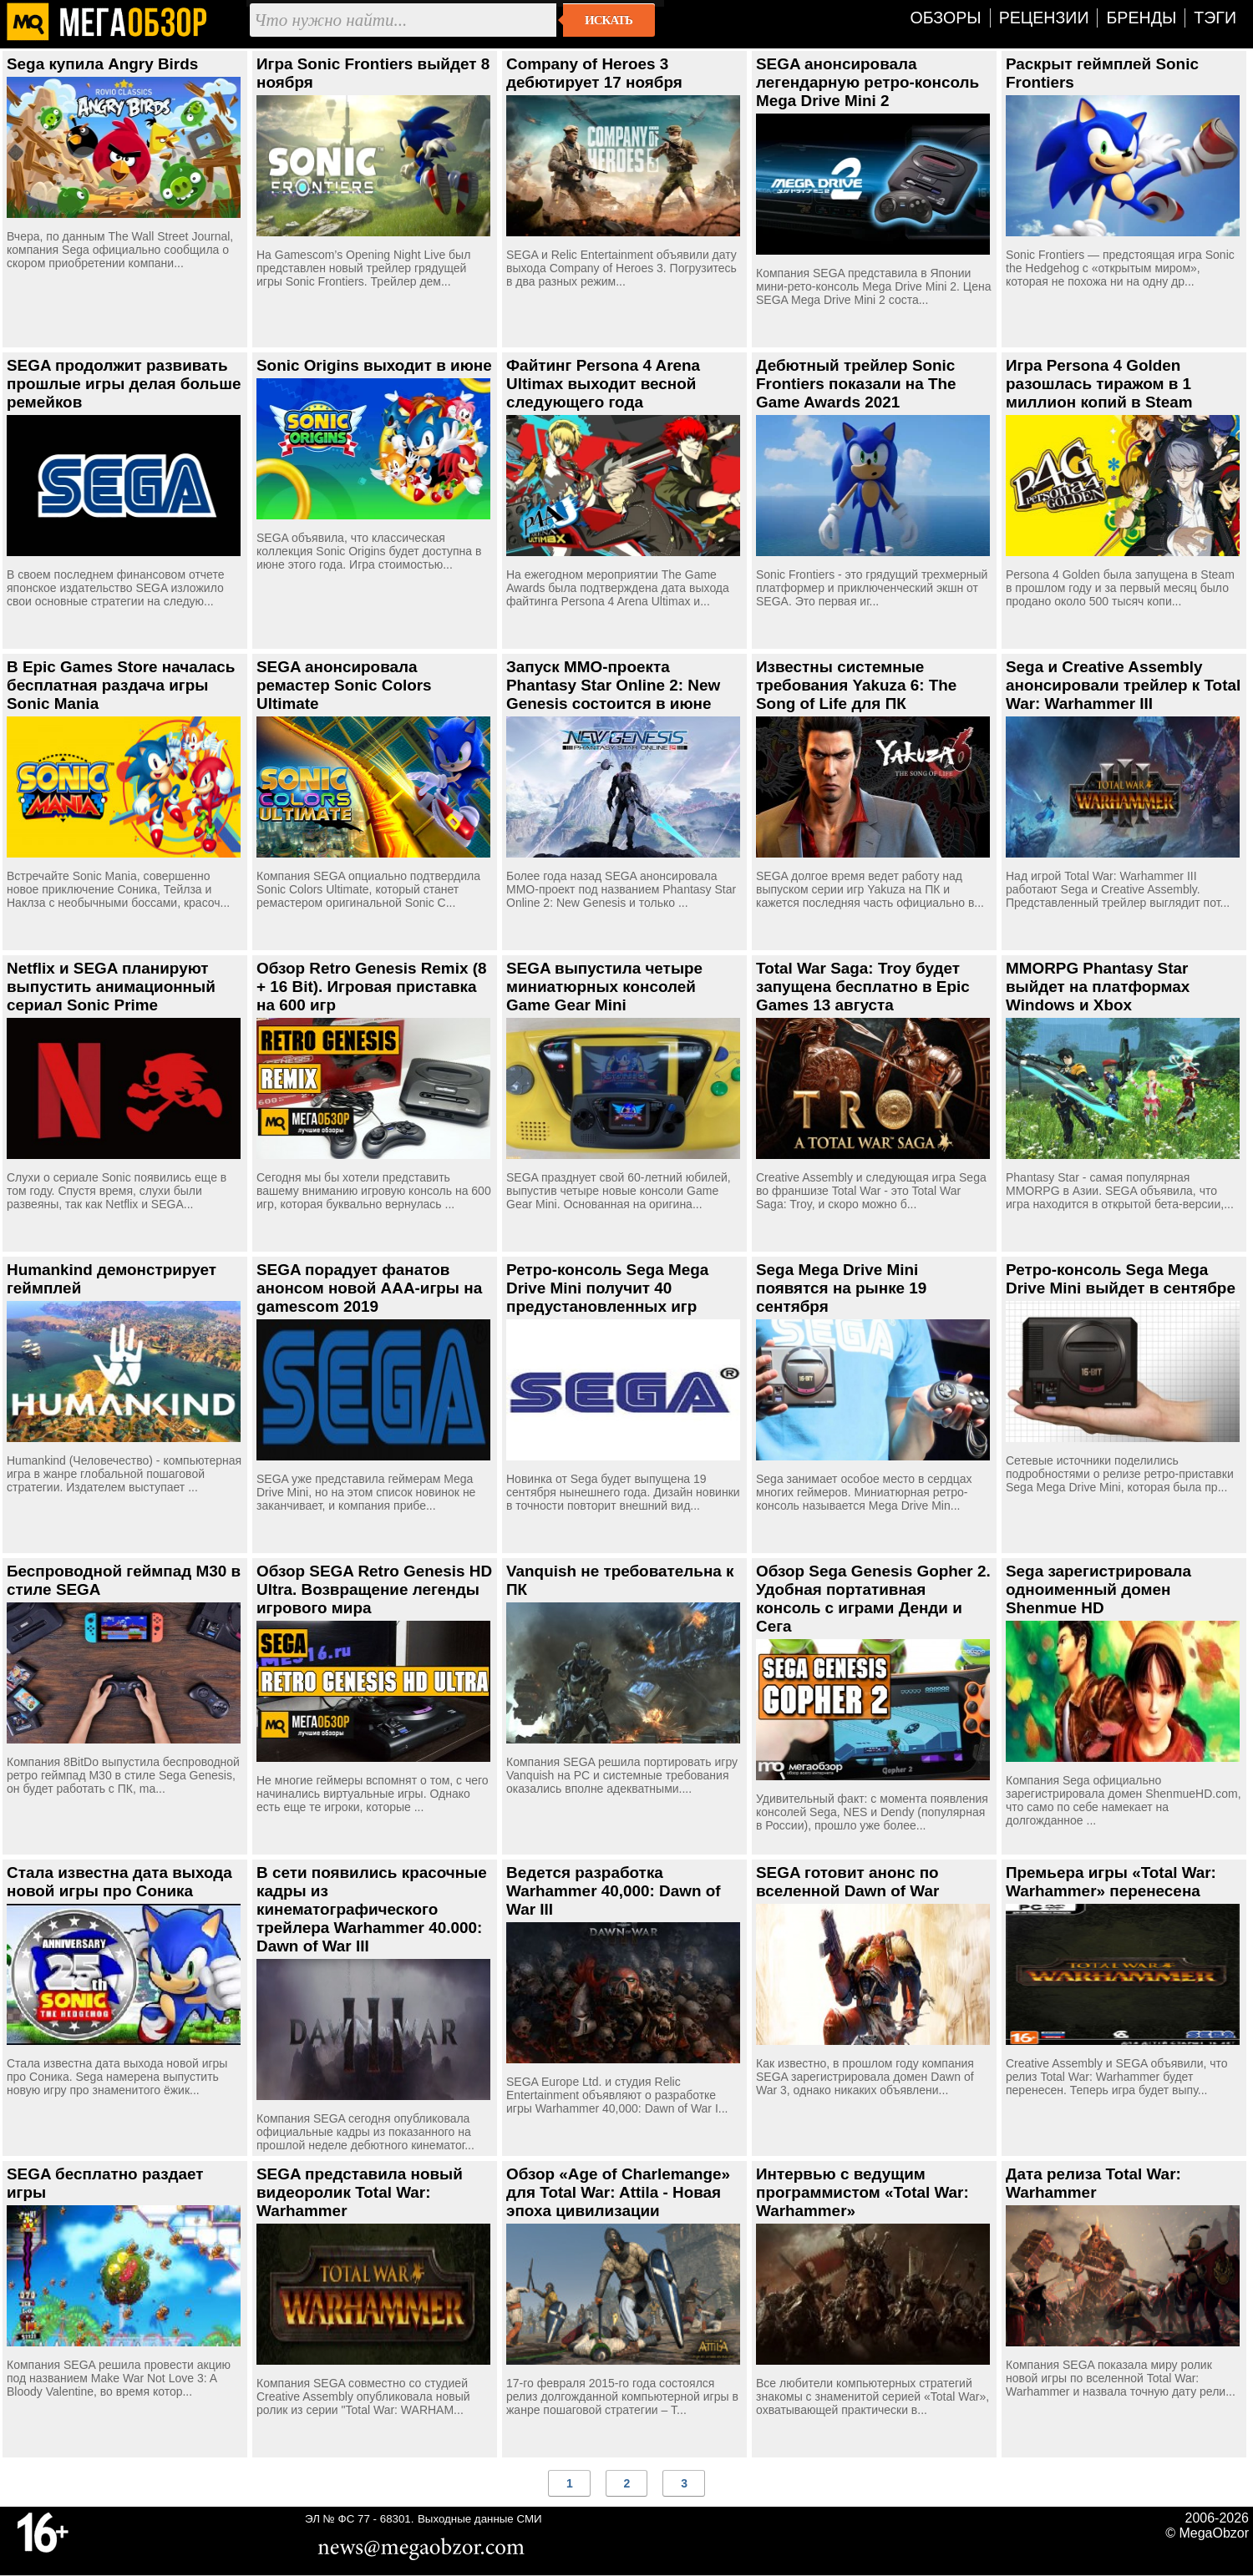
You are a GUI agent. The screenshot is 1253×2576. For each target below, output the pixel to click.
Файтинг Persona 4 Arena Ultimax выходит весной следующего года (603, 384)
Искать (608, 20)
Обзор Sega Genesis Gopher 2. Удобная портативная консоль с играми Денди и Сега (873, 1598)
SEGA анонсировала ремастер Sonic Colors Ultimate (344, 685)
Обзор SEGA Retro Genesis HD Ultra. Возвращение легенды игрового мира (374, 1589)
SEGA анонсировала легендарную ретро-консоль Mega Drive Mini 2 (867, 82)
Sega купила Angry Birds (102, 64)
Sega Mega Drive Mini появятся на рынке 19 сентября (841, 1288)
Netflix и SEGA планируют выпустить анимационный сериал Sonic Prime (111, 986)
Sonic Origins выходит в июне (374, 365)
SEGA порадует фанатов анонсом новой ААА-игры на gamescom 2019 (369, 1288)
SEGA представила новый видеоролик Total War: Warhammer (359, 2192)
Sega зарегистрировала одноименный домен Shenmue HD (1098, 1589)
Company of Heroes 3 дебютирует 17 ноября (594, 73)
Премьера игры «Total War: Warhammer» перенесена (1111, 1882)
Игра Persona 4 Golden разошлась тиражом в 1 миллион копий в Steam (1099, 384)
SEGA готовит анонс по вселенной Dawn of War (847, 1882)
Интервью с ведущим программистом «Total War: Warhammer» (862, 2192)
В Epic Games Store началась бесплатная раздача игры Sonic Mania (121, 685)
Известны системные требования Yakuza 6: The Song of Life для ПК (856, 685)
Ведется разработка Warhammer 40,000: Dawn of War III (613, 1891)
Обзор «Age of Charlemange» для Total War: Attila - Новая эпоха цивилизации (618, 2192)
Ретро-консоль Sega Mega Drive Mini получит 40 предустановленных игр (607, 1288)
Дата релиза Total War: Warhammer (1093, 2183)
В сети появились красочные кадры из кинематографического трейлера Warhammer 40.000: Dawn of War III (371, 1909)
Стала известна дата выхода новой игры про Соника (119, 1882)
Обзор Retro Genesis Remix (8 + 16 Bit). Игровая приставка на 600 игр (371, 986)
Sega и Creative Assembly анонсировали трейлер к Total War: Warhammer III (1123, 685)
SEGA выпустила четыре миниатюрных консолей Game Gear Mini (604, 986)
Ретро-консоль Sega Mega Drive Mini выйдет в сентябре (1120, 1279)
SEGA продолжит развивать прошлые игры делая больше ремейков (124, 384)
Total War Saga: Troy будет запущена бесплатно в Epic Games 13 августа (863, 986)
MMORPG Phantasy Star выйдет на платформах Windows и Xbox (1098, 986)
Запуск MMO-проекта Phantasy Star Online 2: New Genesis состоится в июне (613, 685)
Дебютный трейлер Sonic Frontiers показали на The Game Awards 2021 (856, 384)
